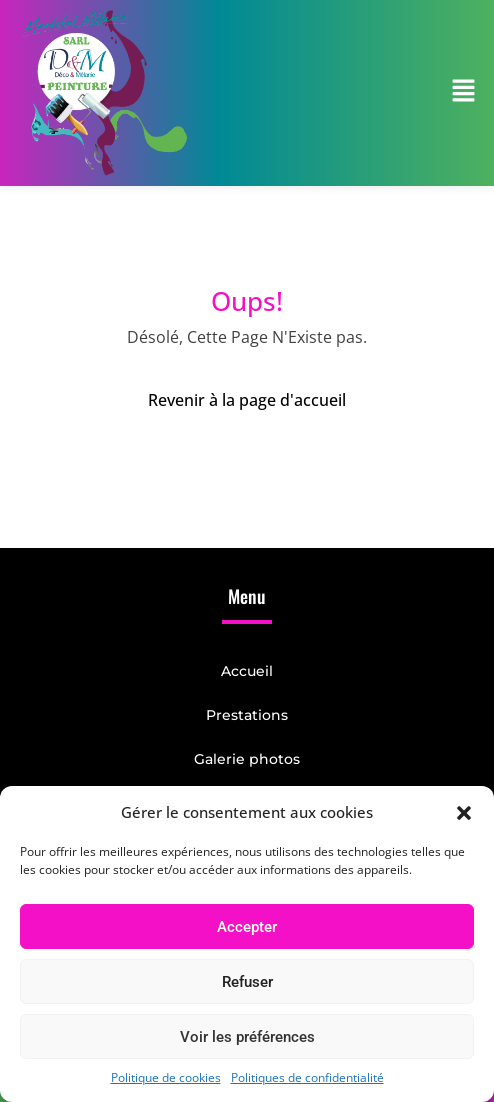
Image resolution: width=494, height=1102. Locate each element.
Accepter (247, 927)
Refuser (247, 982)
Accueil (247, 671)
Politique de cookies (166, 1077)
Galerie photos (247, 759)
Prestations (247, 715)
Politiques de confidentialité (307, 1077)
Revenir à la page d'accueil (247, 400)
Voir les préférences (247, 1037)
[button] (464, 812)
